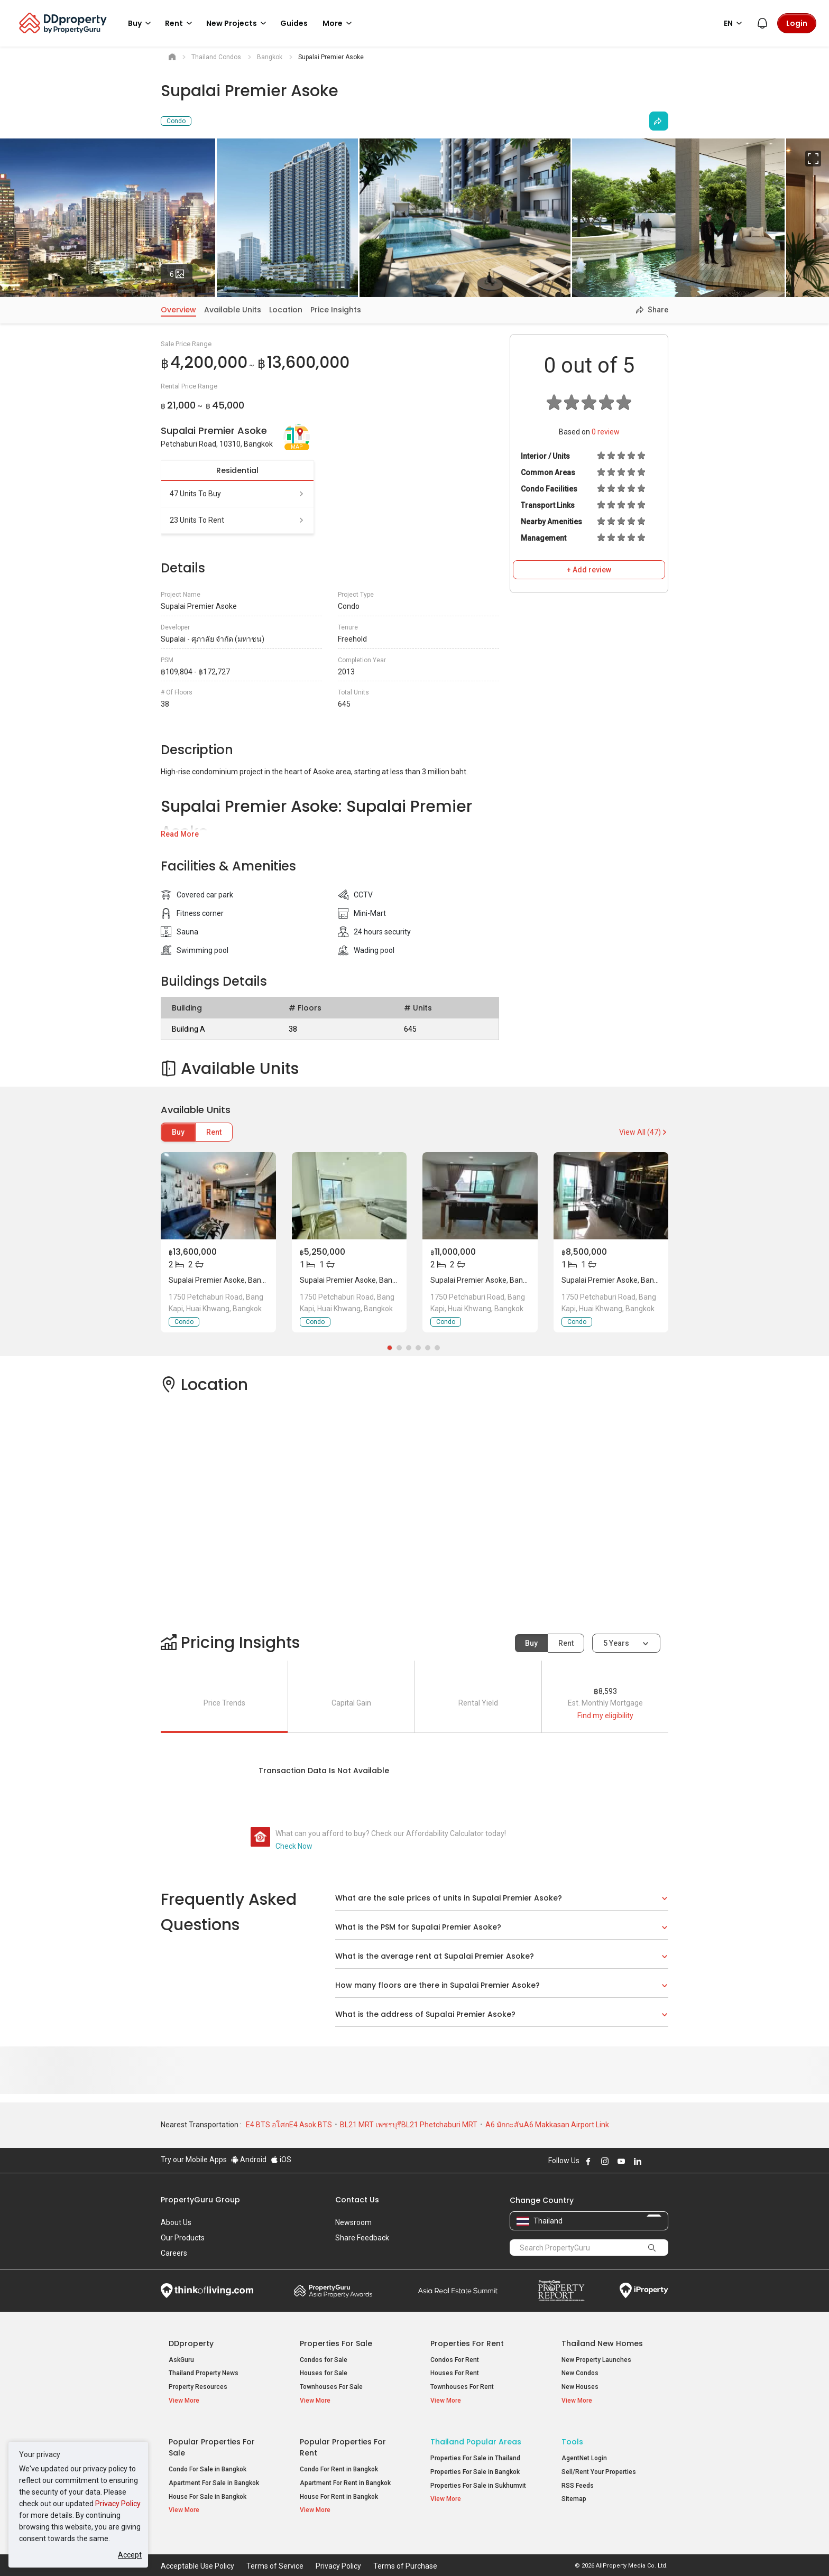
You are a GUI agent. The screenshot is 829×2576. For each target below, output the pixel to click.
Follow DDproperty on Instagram (604, 2161)
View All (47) (643, 1132)
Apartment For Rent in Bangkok (345, 2476)
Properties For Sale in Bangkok (475, 2465)
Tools (572, 2435)
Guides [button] (294, 23)
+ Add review (589, 570)
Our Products (183, 2238)
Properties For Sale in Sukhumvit (478, 2478)
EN (734, 23)
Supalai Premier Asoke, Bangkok (223, 1280)
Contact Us (357, 2199)
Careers (174, 2253)
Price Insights (335, 309)
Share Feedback (362, 2238)
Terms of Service (274, 2551)
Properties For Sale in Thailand (475, 2451)
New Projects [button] (238, 23)
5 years (616, 1643)
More (339, 23)
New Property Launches (596, 2360)
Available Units (232, 309)
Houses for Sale (323, 2373)
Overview (178, 309)
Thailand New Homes (602, 2343)
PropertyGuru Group (200, 2199)
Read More (180, 834)
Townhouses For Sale (331, 2386)
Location (285, 309)
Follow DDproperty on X (652, 2161)
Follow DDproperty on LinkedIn (637, 2161)
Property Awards (333, 2290)
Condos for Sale (323, 2360)
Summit (458, 2290)
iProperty (644, 2291)
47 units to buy (237, 493)
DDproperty (191, 2343)
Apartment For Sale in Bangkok (214, 2476)
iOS (281, 2159)
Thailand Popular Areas (475, 2435)
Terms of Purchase (405, 2551)
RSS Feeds (577, 2478)
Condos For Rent (454, 2360)
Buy (178, 1132)
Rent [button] (180, 23)
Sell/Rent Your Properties (598, 2465)
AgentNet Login (584, 2451)
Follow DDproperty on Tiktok (664, 2161)
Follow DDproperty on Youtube (621, 2161)
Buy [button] (141, 23)
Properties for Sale (336, 2343)
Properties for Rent (467, 2343)
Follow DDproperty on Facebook (588, 2161)
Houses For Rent (454, 2373)
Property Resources (198, 2386)
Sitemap (573, 2492)
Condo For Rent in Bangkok (339, 2462)
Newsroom (353, 2222)
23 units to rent (237, 520)
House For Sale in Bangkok (207, 2489)
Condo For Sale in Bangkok (207, 2462)
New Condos (579, 2373)
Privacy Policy (118, 2503)
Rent (214, 1132)
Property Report (561, 2290)
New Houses (579, 2386)
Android (248, 2159)
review (606, 432)
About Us (176, 2222)
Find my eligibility (605, 1715)
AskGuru (181, 2360)
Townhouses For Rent (462, 2386)
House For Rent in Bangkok (339, 2489)
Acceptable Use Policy (197, 2551)
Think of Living (207, 2290)
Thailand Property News (203, 2373)
